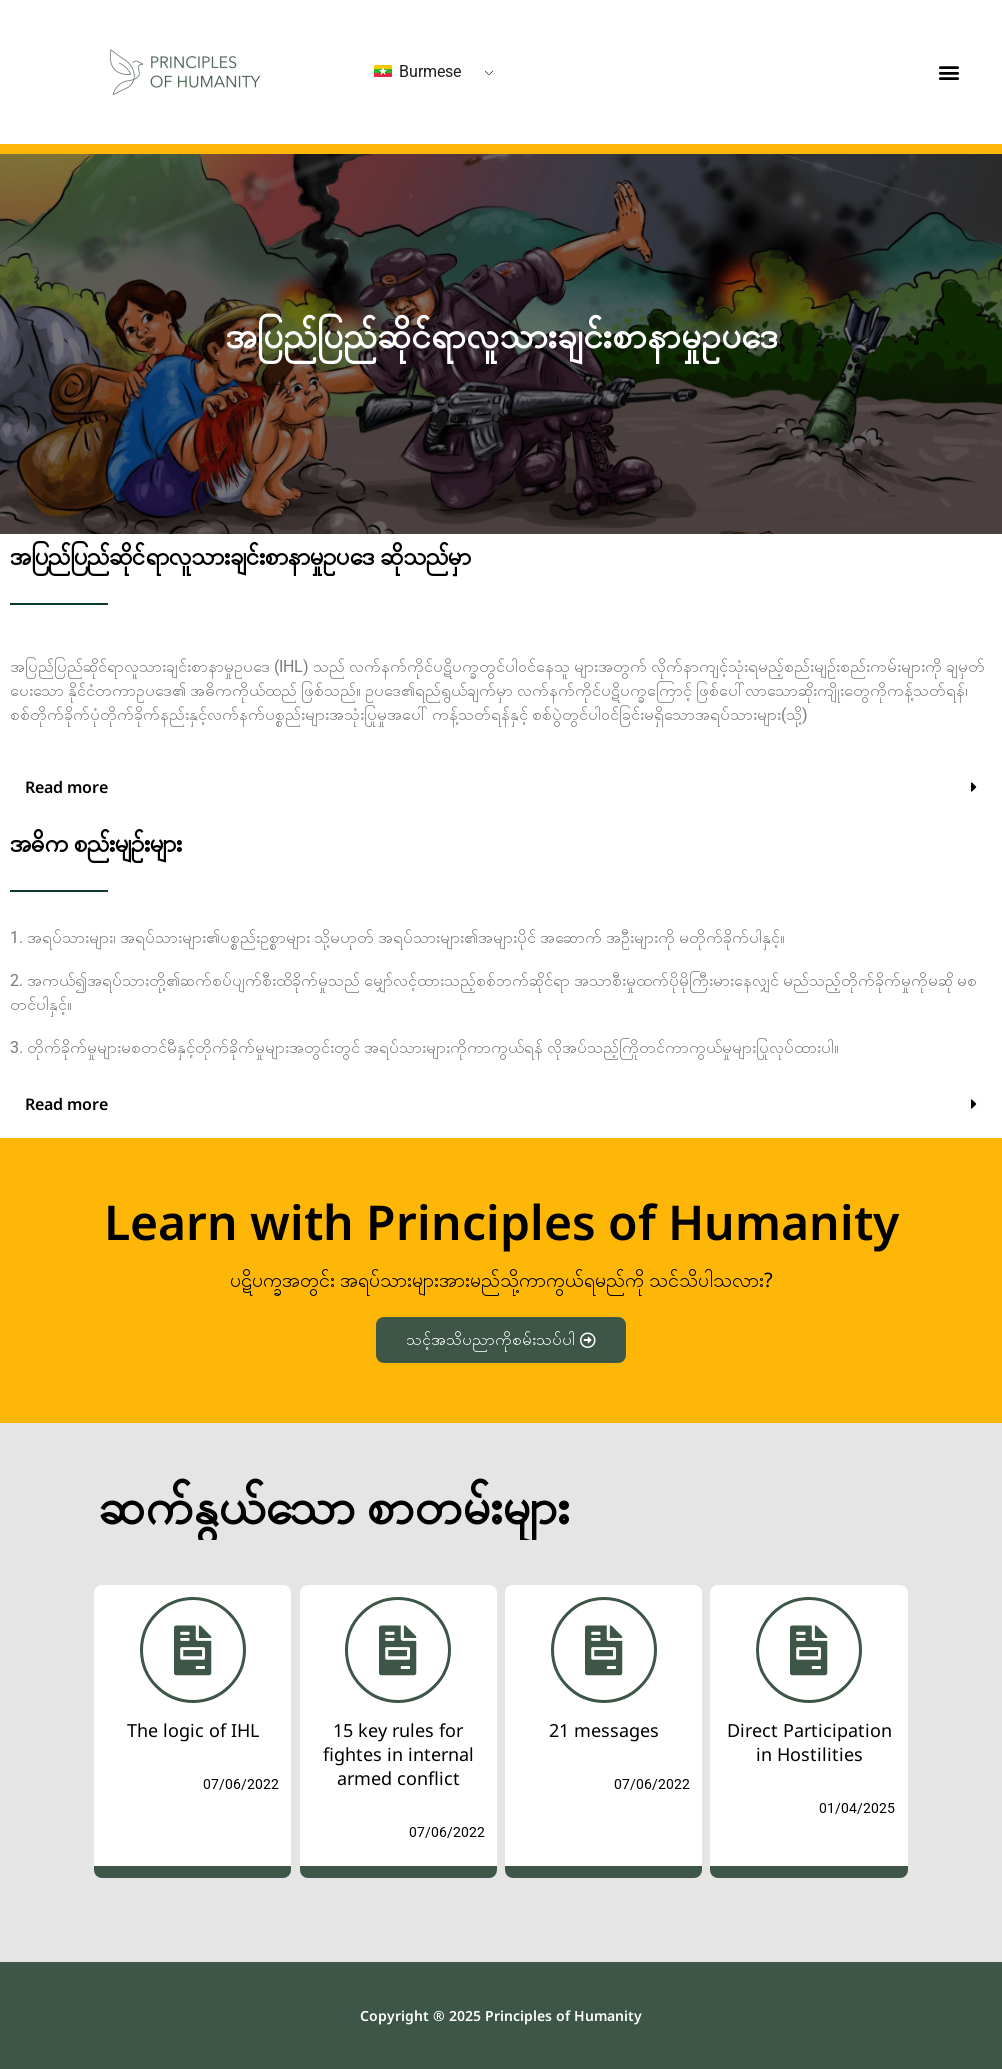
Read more (66, 787)
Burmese (417, 71)
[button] (949, 72)
